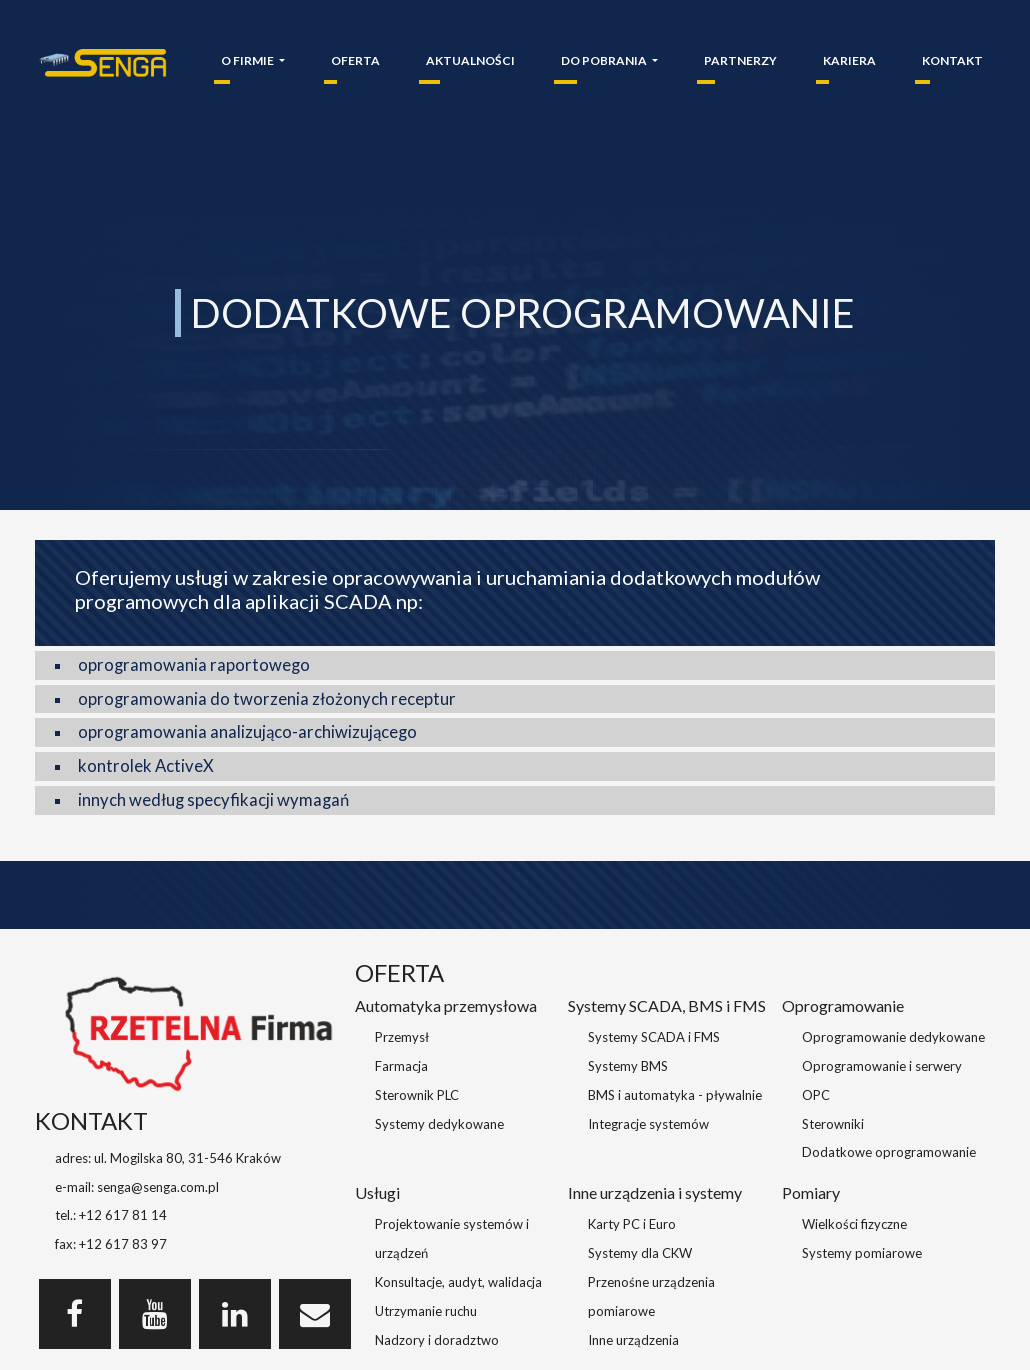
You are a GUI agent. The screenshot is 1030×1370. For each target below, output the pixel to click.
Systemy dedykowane (439, 1124)
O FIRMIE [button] (248, 60)
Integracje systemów (648, 1124)
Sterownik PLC (417, 1095)
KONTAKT (952, 60)
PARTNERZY (740, 60)
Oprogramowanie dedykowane (893, 1037)
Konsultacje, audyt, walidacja (458, 1282)
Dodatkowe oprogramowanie (889, 1152)
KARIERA (849, 60)
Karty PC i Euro (632, 1224)
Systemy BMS (628, 1066)
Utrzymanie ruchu (426, 1311)
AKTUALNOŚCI (470, 60)
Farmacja (401, 1066)
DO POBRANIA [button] (605, 60)
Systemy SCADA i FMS (654, 1037)
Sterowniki (833, 1124)
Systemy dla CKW (640, 1253)
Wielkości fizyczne (854, 1224)
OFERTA (355, 60)
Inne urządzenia (633, 1340)
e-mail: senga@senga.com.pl (137, 1187)
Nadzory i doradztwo (437, 1340)
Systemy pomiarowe (862, 1253)
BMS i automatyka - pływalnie (675, 1095)
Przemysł (402, 1037)
